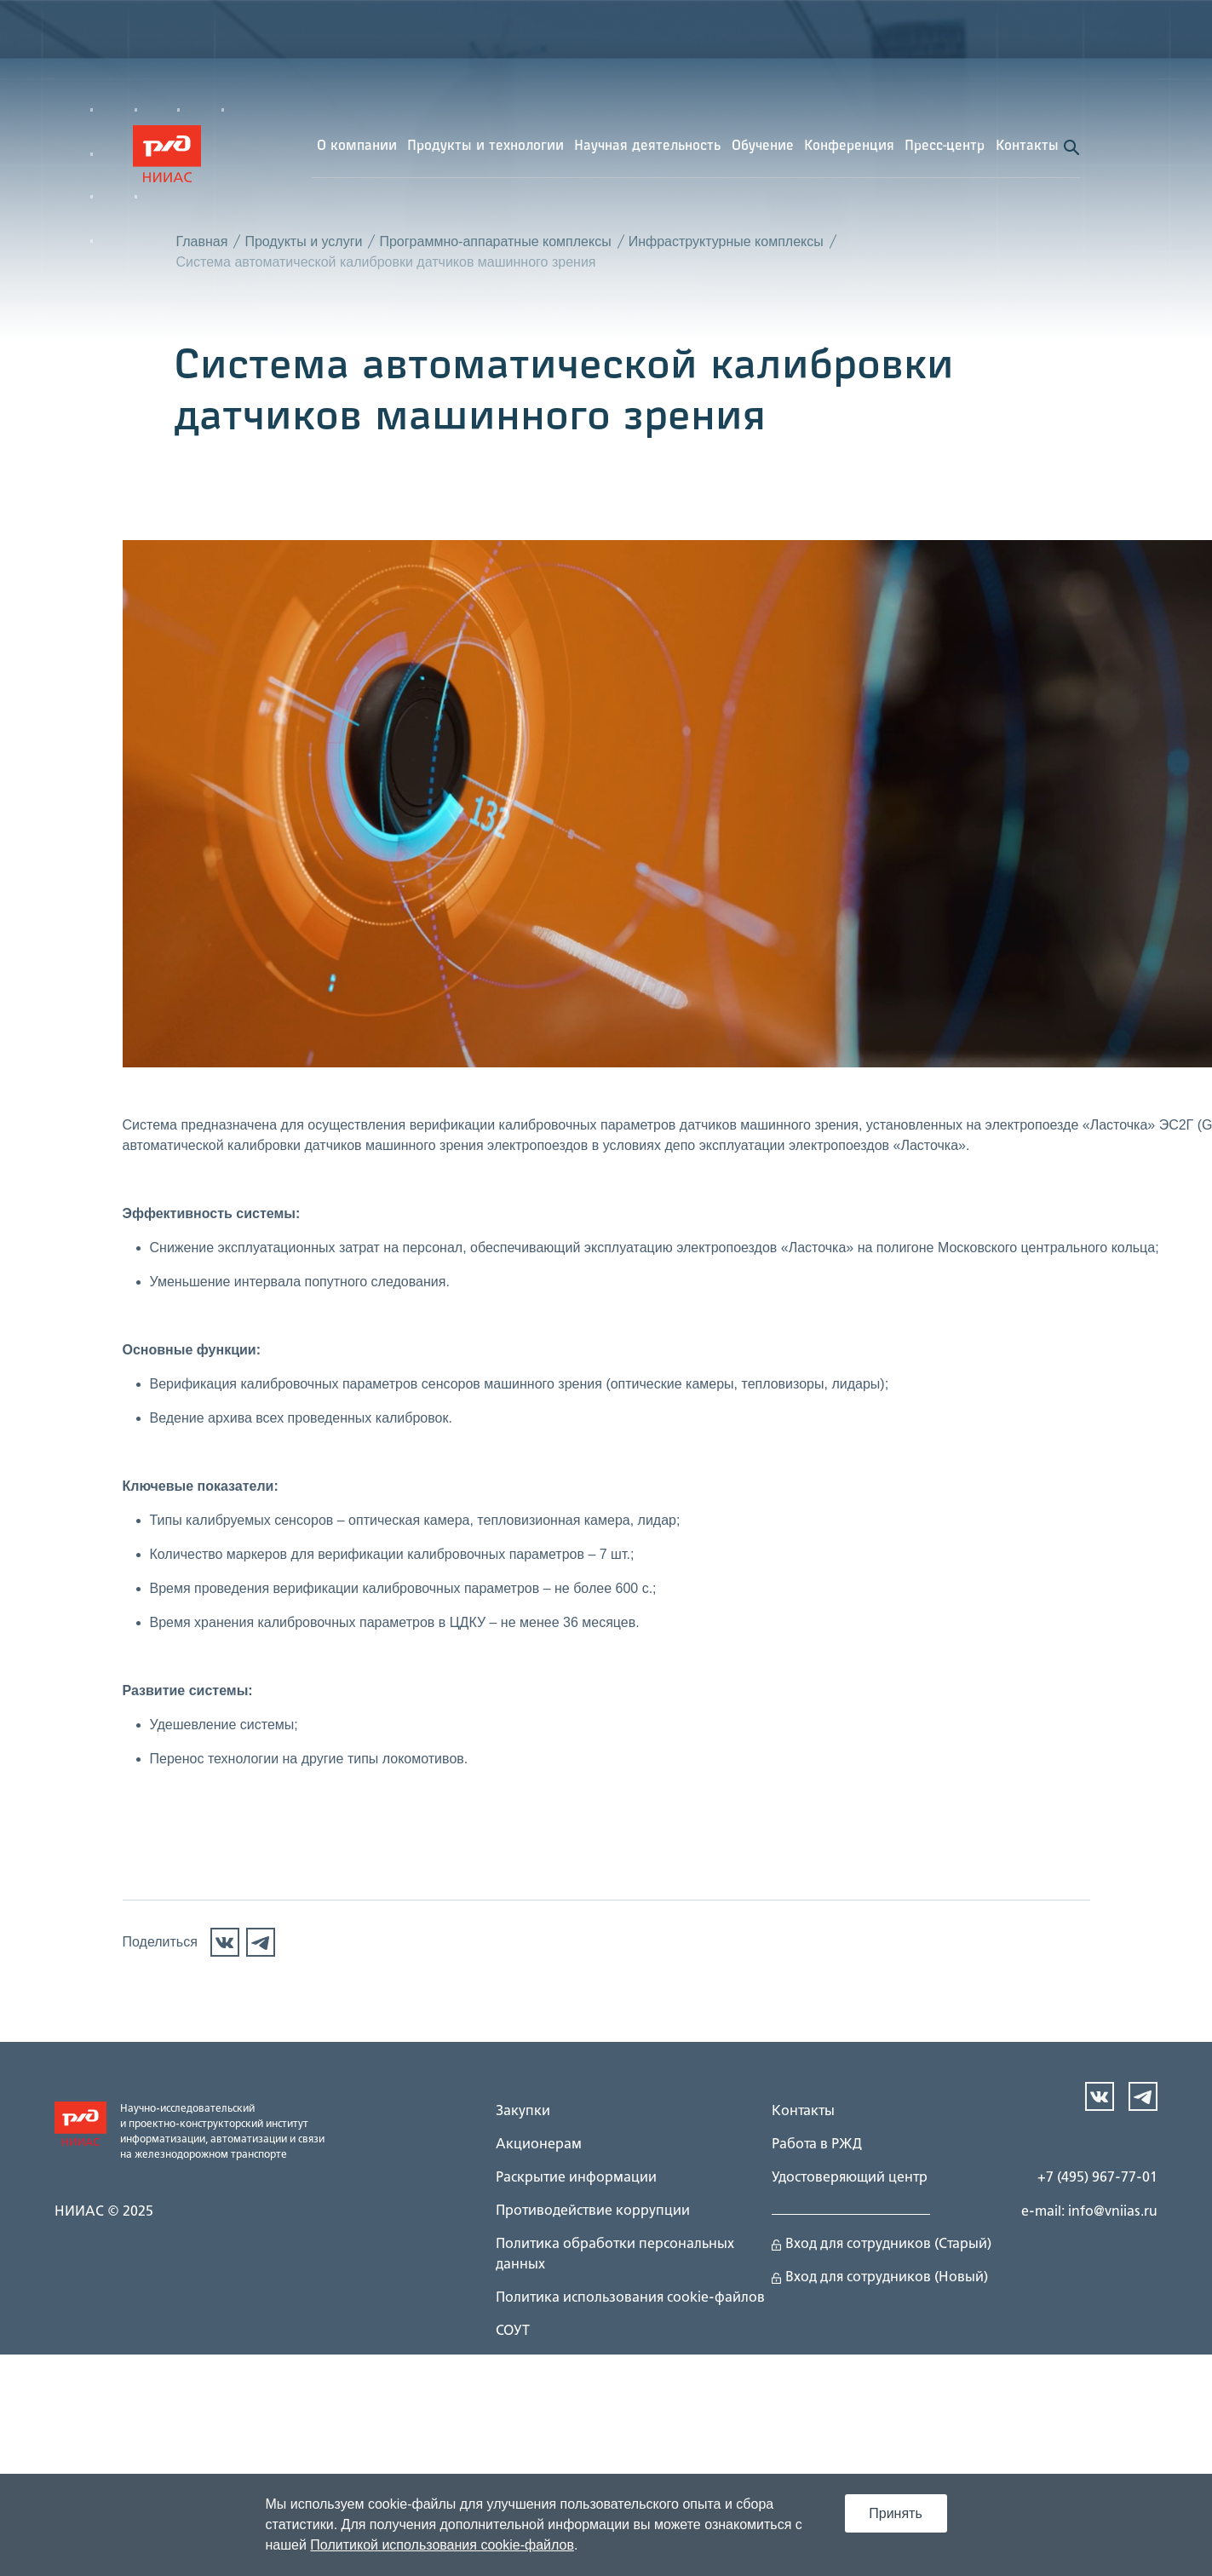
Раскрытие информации (576, 2181)
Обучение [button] (763, 150)
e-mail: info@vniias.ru (1089, 2215)
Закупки (523, 2115)
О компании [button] (357, 150)
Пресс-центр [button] (945, 150)
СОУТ (513, 2335)
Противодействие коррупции (593, 2215)
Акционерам (539, 2148)
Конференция (849, 150)
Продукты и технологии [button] (485, 150)
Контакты (1027, 150)
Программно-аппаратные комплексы (495, 245)
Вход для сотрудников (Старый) (881, 2248)
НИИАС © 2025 (104, 2215)
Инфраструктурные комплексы (726, 245)
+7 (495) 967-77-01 (1097, 2181)
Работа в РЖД (817, 2148)
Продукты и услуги (303, 245)
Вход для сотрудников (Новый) (880, 2281)
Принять (895, 2513)
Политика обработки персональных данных (615, 2258)
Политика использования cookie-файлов (630, 2302)
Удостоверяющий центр (850, 2181)
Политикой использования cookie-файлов (442, 2545)
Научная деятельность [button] (647, 150)
